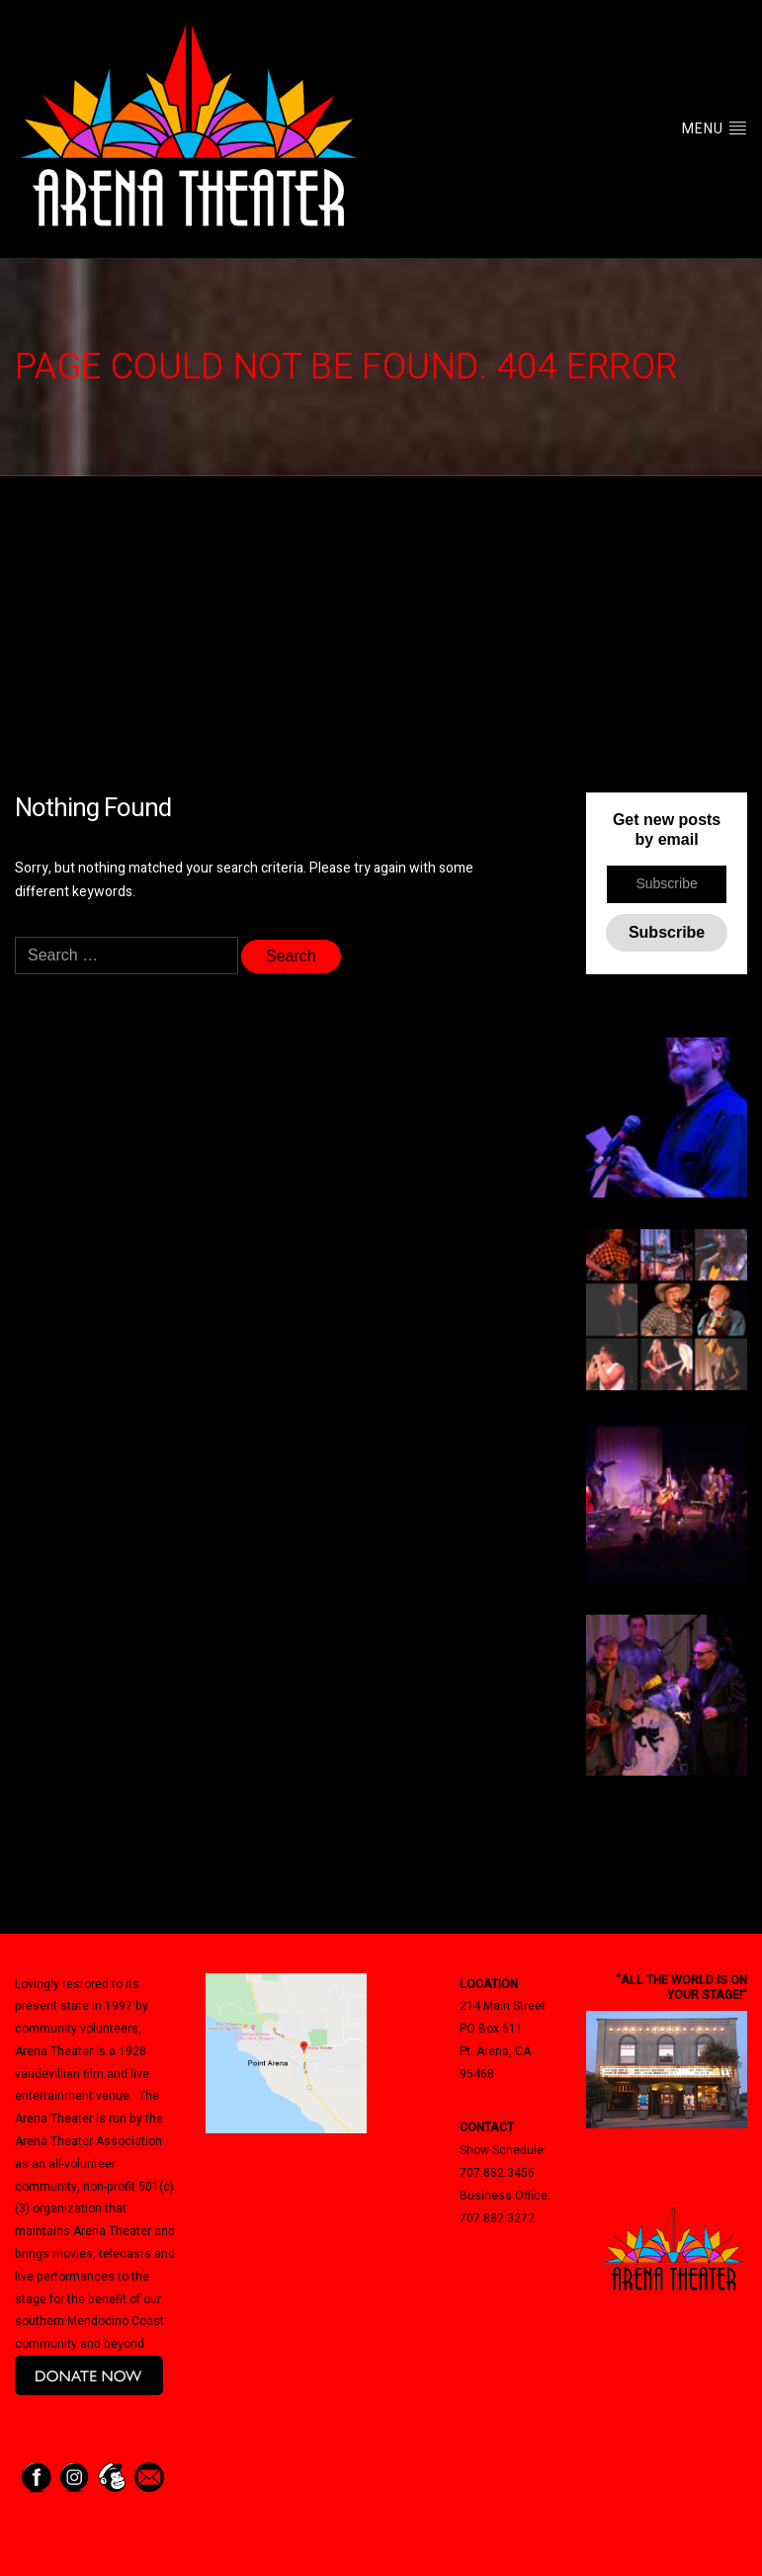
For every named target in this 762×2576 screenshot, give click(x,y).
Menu (714, 129)
